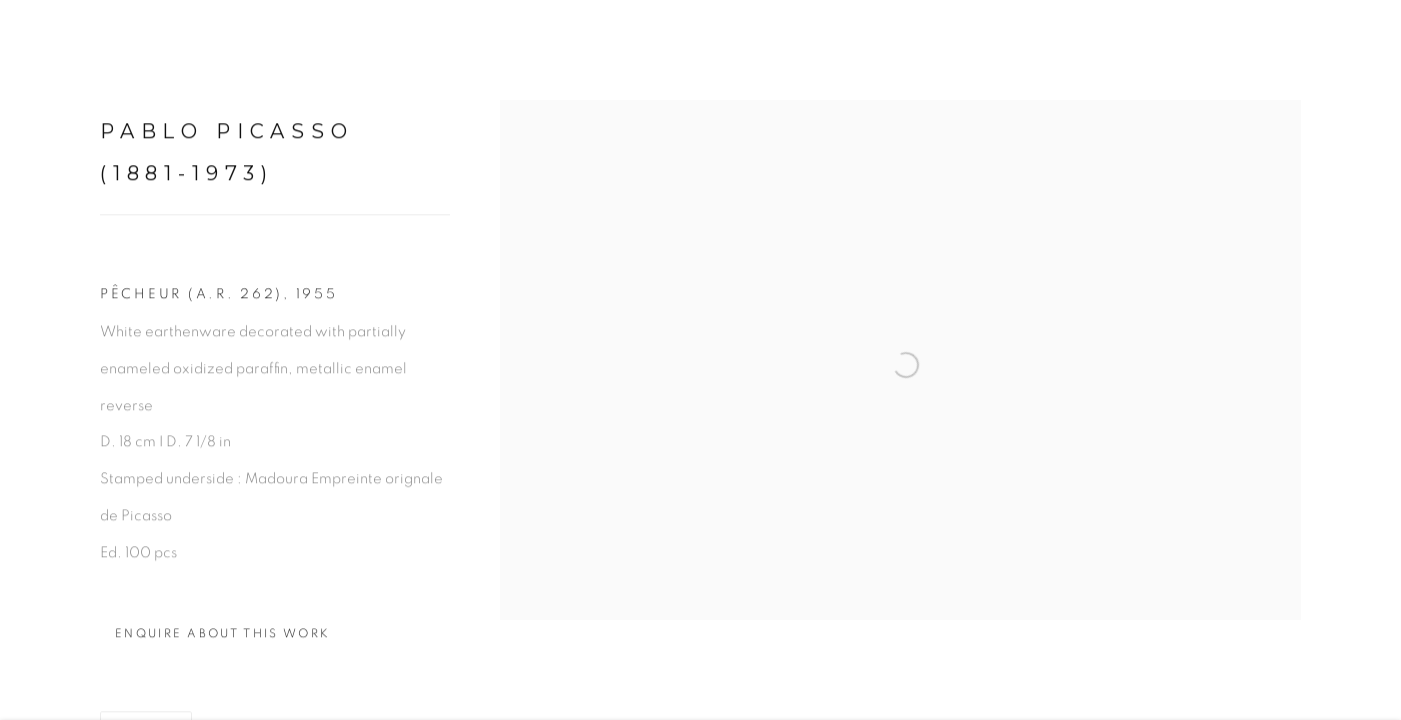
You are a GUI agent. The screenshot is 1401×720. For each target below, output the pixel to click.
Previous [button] (43, 360)
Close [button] (1356, 45)
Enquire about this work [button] (222, 640)
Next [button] (1358, 360)
